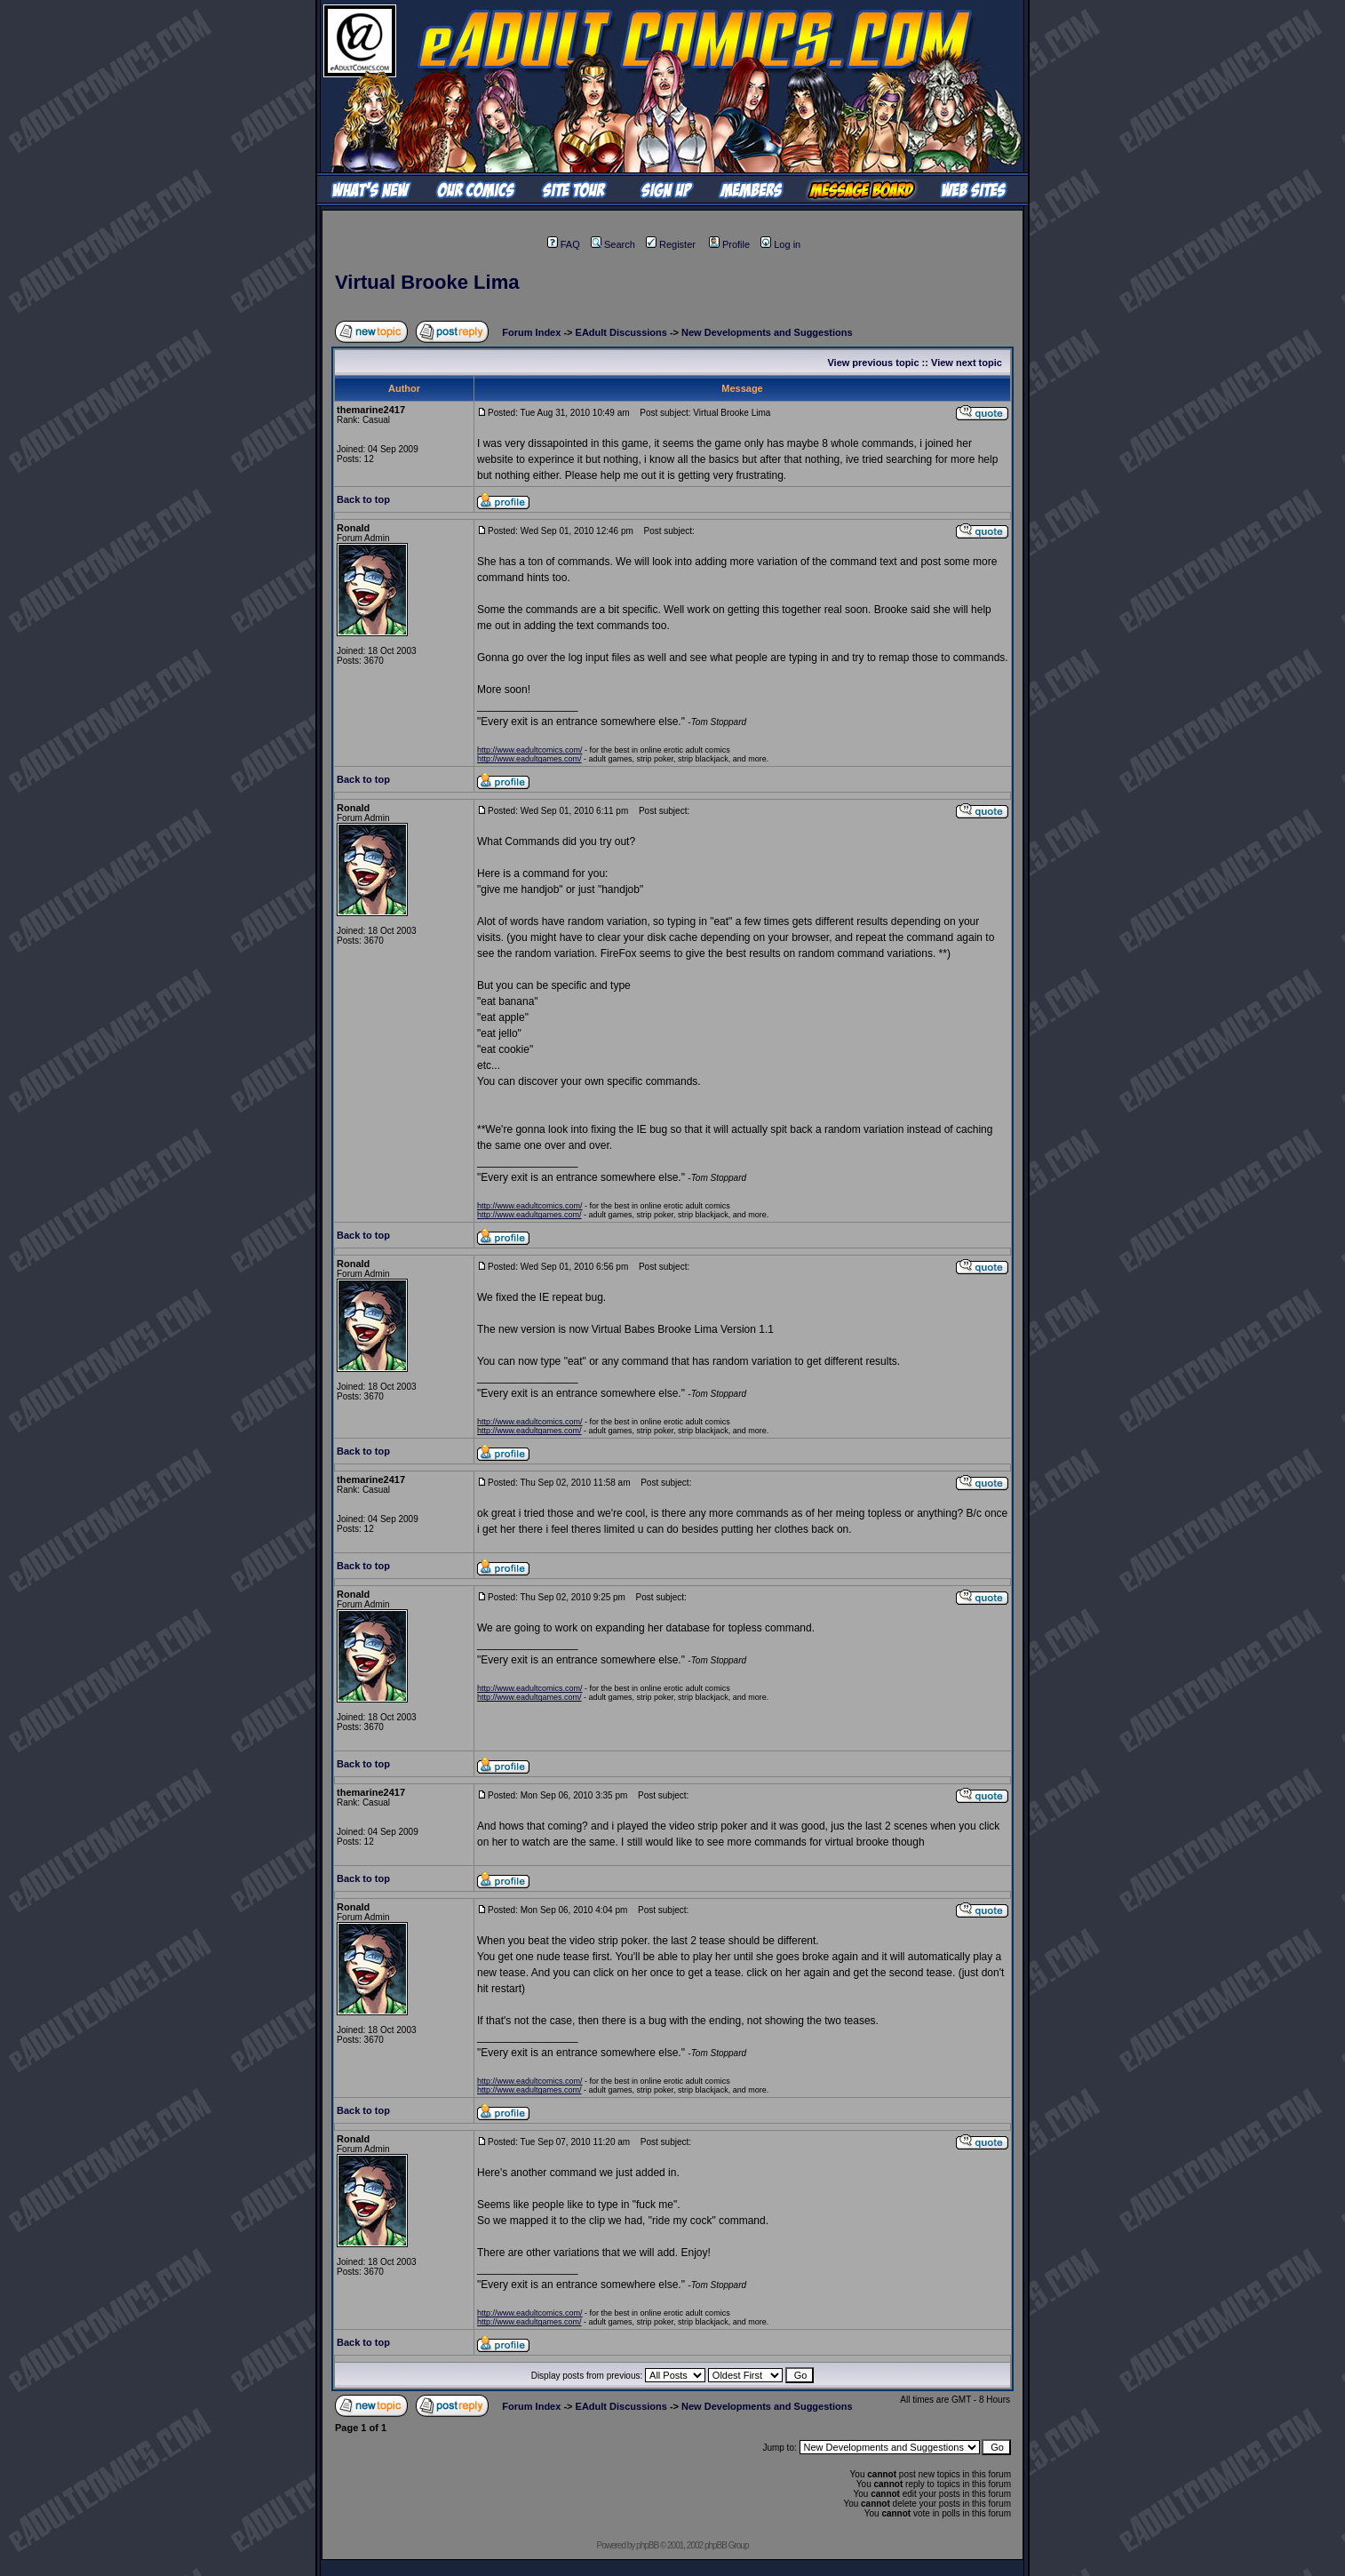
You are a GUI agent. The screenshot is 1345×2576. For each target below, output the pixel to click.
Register (671, 244)
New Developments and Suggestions (767, 332)
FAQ (563, 244)
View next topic (966, 362)
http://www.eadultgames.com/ (529, 758)
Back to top (363, 499)
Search (613, 244)
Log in (780, 244)
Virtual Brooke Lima (427, 282)
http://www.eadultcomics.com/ (530, 750)
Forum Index (531, 332)
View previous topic (873, 362)
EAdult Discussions (621, 332)
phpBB (647, 2545)
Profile (729, 244)
